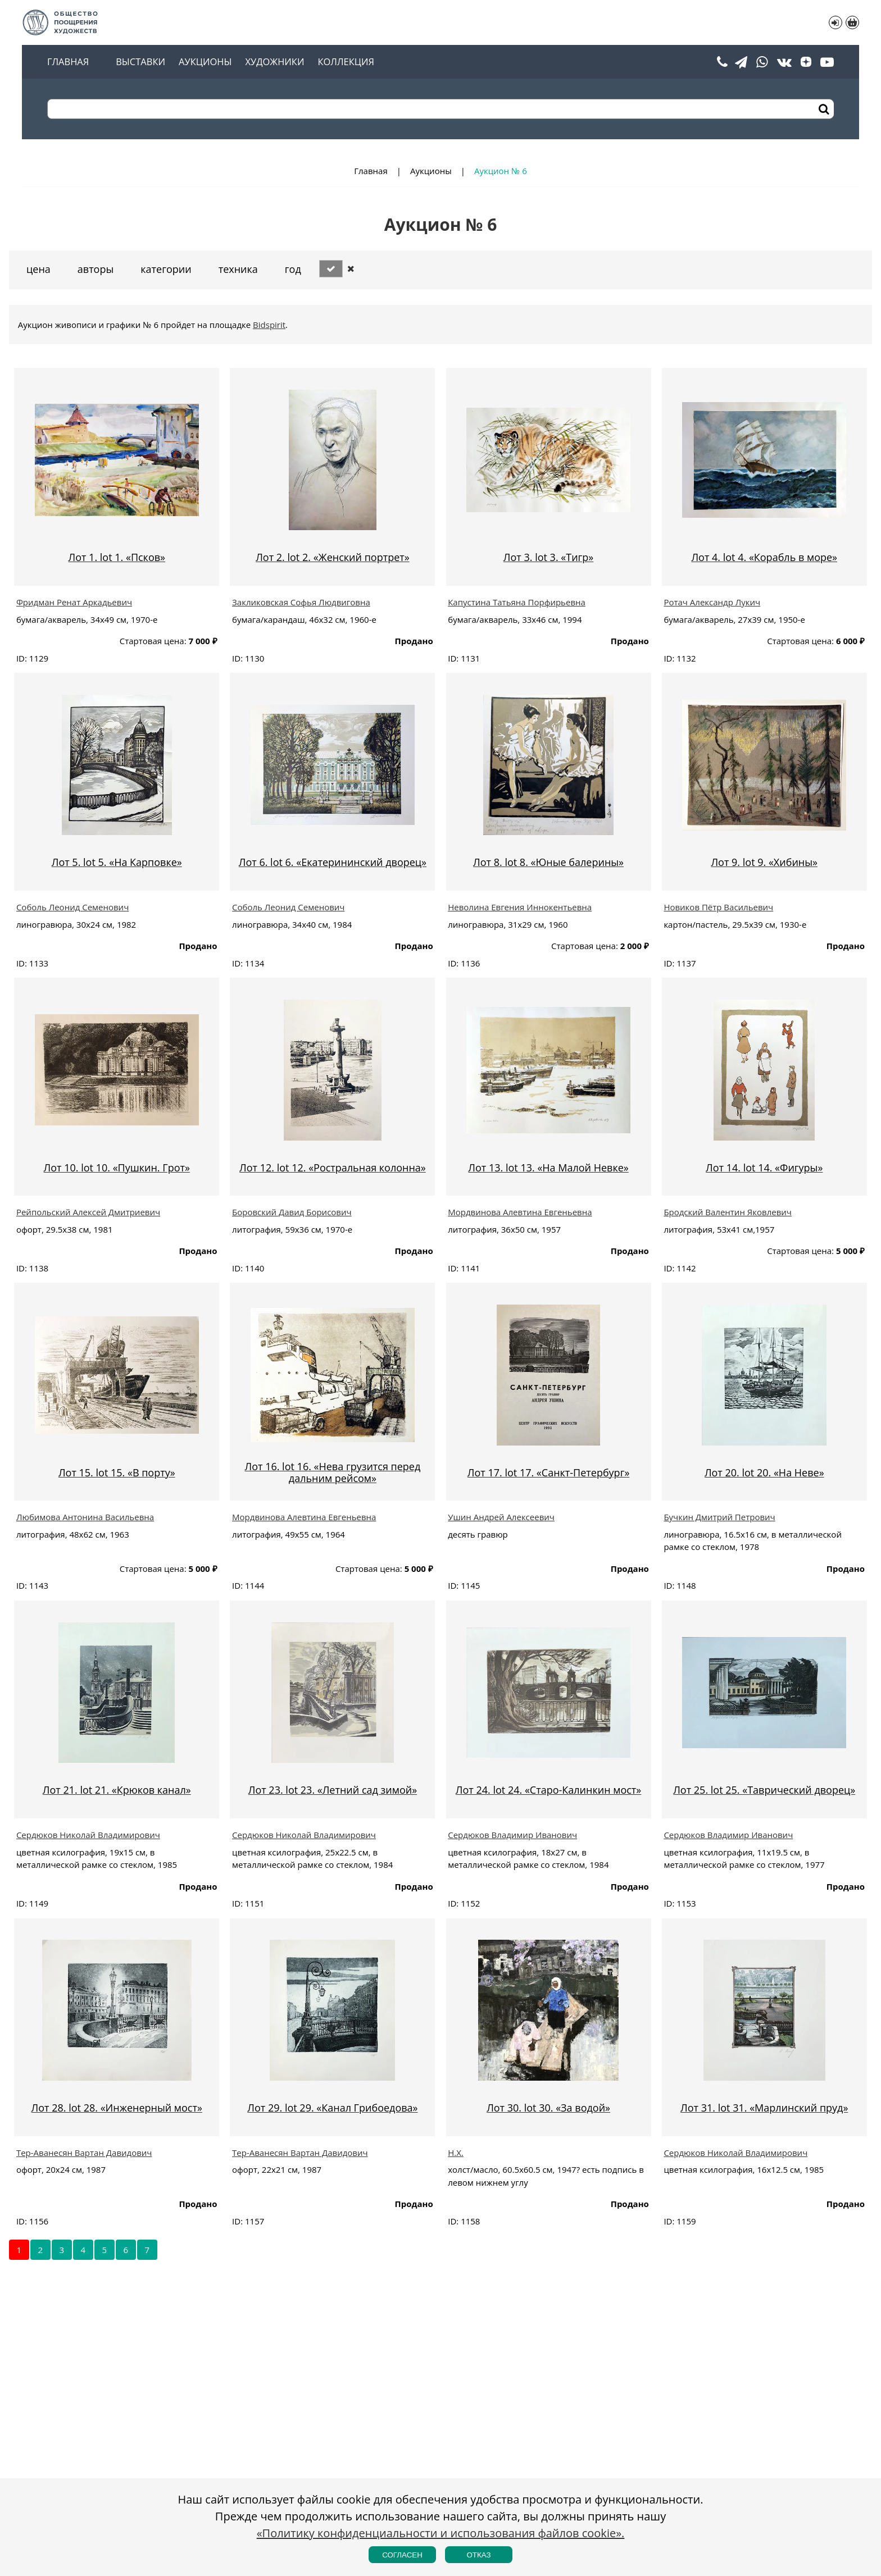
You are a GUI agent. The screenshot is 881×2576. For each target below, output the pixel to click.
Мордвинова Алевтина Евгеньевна (520, 1212)
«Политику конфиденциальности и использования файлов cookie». (441, 2533)
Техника (238, 269)
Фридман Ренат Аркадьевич (74, 602)
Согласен (402, 2555)
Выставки (140, 62)
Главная (68, 62)
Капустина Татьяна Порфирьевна (516, 602)
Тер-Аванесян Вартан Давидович (84, 2152)
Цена (38, 269)
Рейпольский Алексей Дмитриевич (88, 1212)
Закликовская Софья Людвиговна (301, 602)
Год (293, 269)
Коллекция (345, 62)
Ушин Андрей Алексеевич (501, 1516)
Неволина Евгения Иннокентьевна (520, 907)
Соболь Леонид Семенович (72, 907)
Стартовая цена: (153, 640)
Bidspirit (269, 324)
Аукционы (205, 62)
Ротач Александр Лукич (712, 602)
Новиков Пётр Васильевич (718, 907)
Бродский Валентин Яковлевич (728, 1212)
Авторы (95, 269)
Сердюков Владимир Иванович (512, 1834)
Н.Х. (456, 2152)
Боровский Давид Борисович (292, 1212)
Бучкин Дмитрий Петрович (719, 1516)
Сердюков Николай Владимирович (88, 1834)
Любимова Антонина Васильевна (85, 1516)
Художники (274, 62)
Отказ (478, 2555)
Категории (165, 269)
